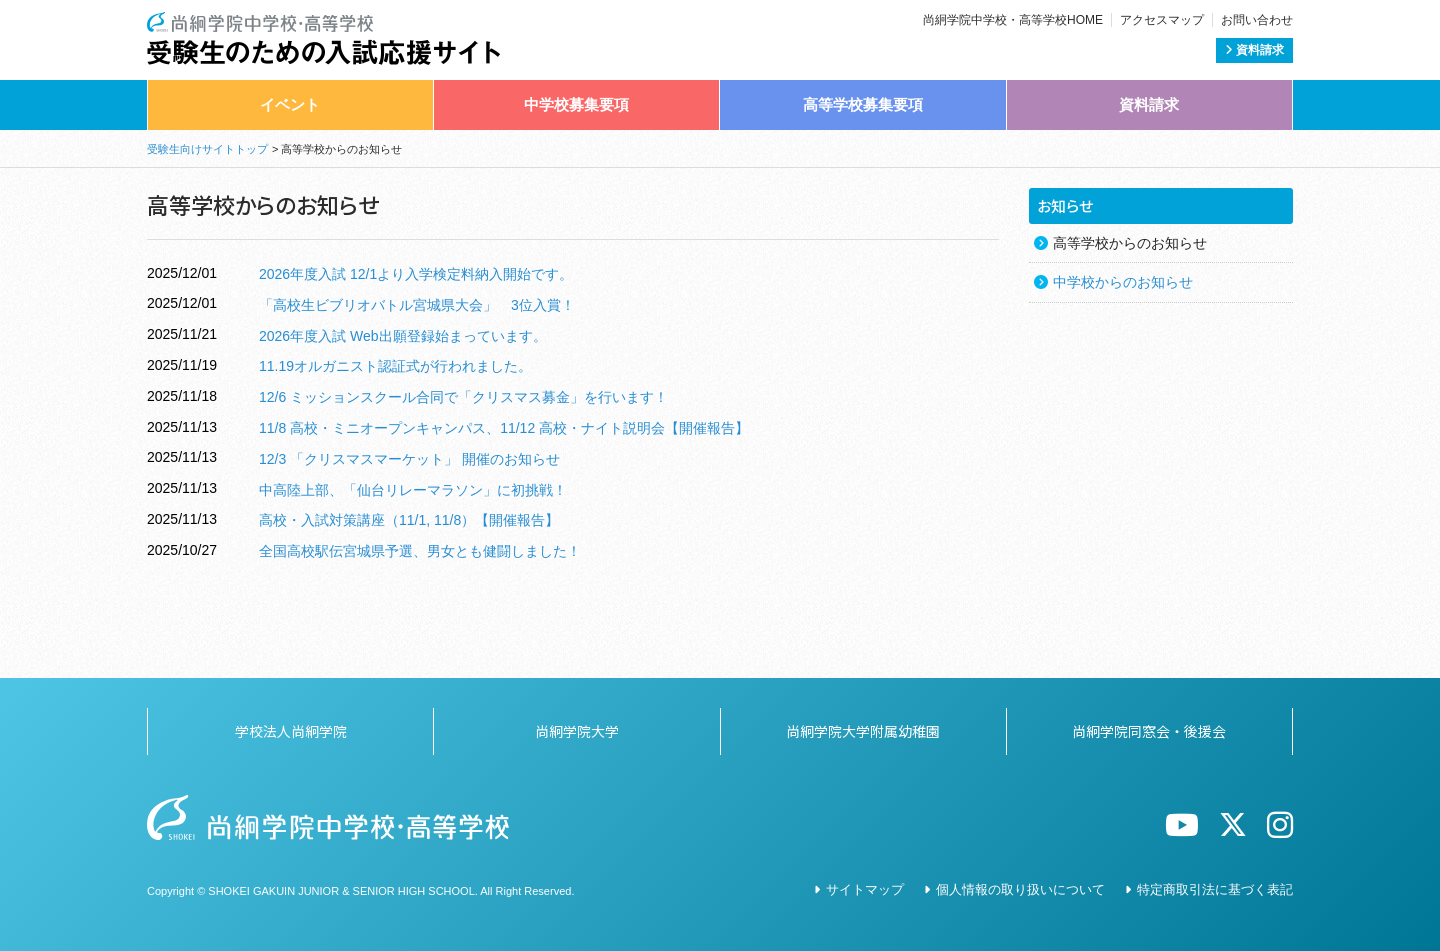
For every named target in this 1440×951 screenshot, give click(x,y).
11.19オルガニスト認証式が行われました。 (395, 366)
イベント (290, 104)
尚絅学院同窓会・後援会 (1149, 731)
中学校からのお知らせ (1123, 282)
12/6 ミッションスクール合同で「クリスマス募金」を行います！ (463, 397)
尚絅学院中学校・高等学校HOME (1013, 20)
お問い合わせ (1257, 20)
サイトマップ (865, 889)
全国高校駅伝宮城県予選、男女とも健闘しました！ (420, 551)
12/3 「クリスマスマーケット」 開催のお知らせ (409, 459)
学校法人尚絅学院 (291, 731)
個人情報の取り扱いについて (1020, 889)
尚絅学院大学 (577, 731)
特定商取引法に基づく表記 (1215, 889)
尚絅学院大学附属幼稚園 (863, 731)
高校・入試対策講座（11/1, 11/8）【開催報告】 (409, 520)
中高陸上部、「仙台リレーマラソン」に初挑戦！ (413, 490)
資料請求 (1254, 50)
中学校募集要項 (576, 104)
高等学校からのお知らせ (1130, 243)
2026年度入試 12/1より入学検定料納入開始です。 (416, 274)
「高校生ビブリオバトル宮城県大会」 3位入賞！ (417, 305)
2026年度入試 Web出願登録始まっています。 (403, 336)
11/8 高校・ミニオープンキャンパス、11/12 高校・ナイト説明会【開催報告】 (504, 428)
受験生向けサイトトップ (207, 149)
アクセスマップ (1162, 20)
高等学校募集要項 (863, 104)
